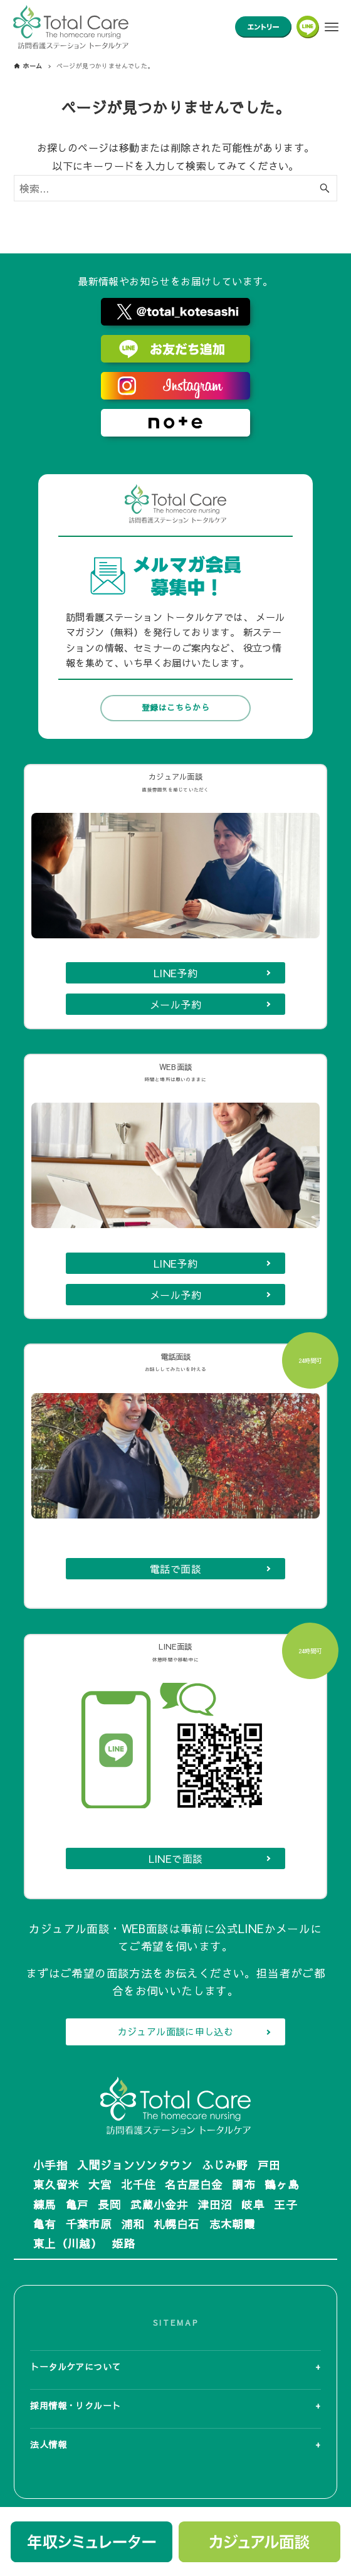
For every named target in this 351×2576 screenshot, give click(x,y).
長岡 (109, 2204)
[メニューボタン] (331, 27)
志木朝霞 (232, 2224)
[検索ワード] (175, 188)
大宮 (100, 2184)
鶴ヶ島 (282, 2184)
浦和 (132, 2224)
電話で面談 (175, 1555)
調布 (243, 2184)
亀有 (44, 2224)
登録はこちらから (175, 655)
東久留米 (56, 2184)
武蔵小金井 (159, 2204)
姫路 (123, 2243)
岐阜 (253, 2204)
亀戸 (77, 2204)
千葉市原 (89, 2224)
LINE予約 (175, 934)
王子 (285, 2204)
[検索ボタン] (324, 188)
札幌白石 (177, 2224)
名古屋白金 (194, 2184)
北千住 (138, 2184)
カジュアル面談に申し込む (176, 2031)
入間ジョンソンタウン (134, 2165)
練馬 (44, 2204)
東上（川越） (67, 2243)
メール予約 (175, 965)
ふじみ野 (225, 2165)
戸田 (269, 2165)
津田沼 (214, 2204)
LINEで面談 (176, 1858)
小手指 (50, 2165)
